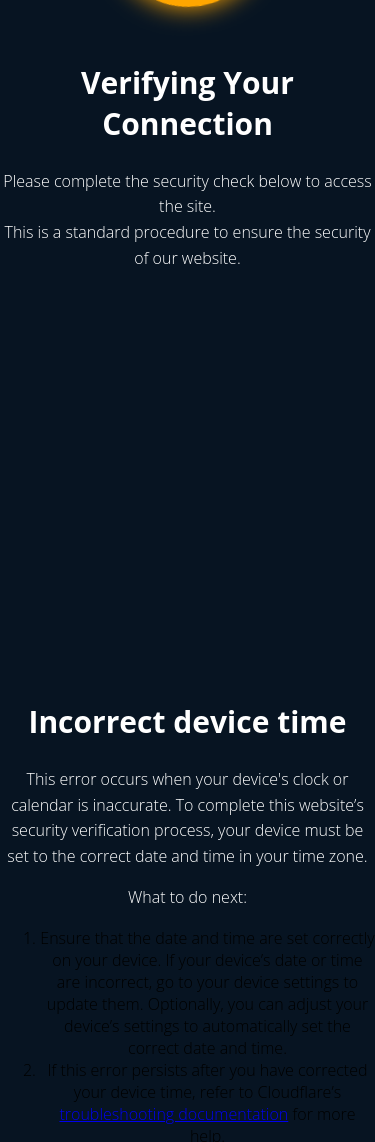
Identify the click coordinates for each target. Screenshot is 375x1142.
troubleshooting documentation (173, 1114)
